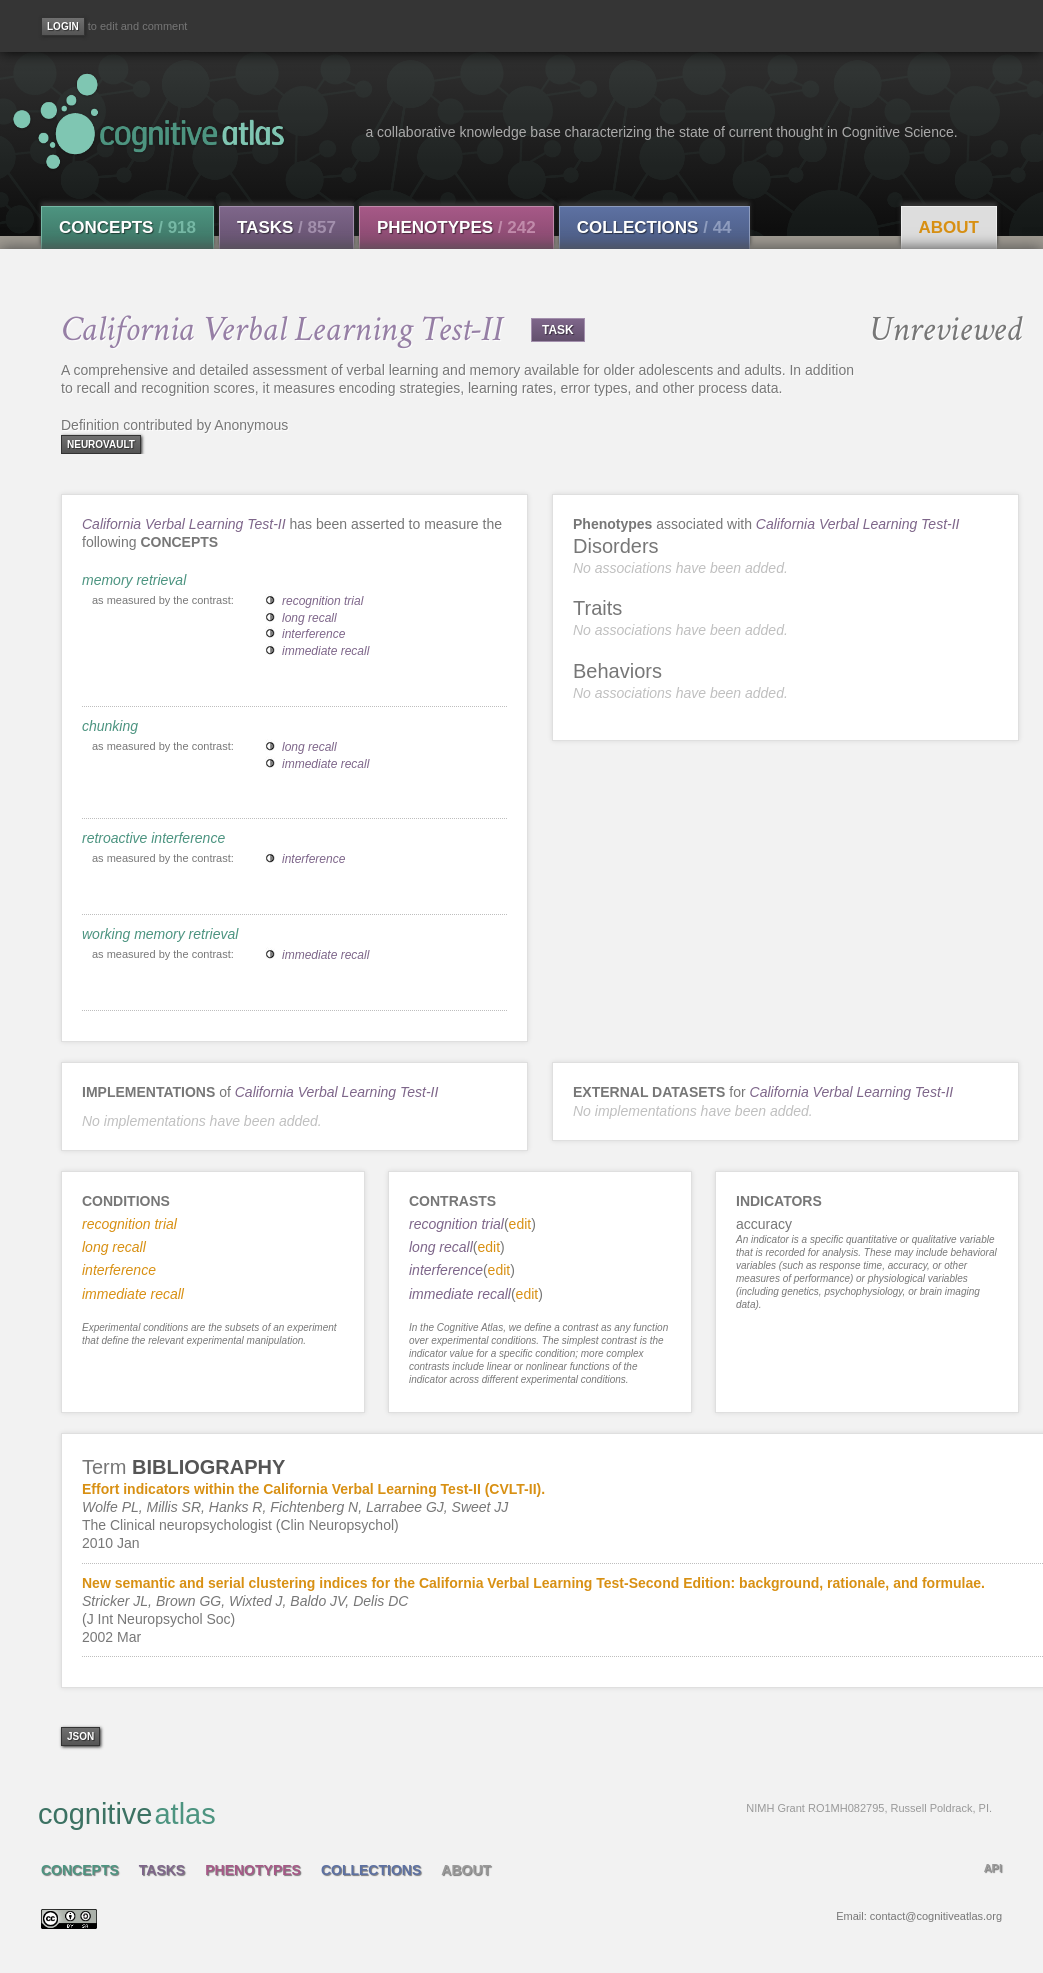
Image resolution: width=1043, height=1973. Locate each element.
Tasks (286, 227)
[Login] (63, 26)
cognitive (515, 1813)
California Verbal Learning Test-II (184, 524)
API (993, 1868)
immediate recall (325, 651)
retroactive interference (153, 838)
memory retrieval (134, 580)
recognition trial (322, 601)
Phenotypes (456, 227)
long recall (309, 618)
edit (520, 1224)
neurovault (101, 444)
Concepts (127, 227)
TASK (558, 330)
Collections (654, 227)
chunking (110, 726)
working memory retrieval (160, 934)
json (80, 1736)
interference (313, 634)
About (949, 227)
